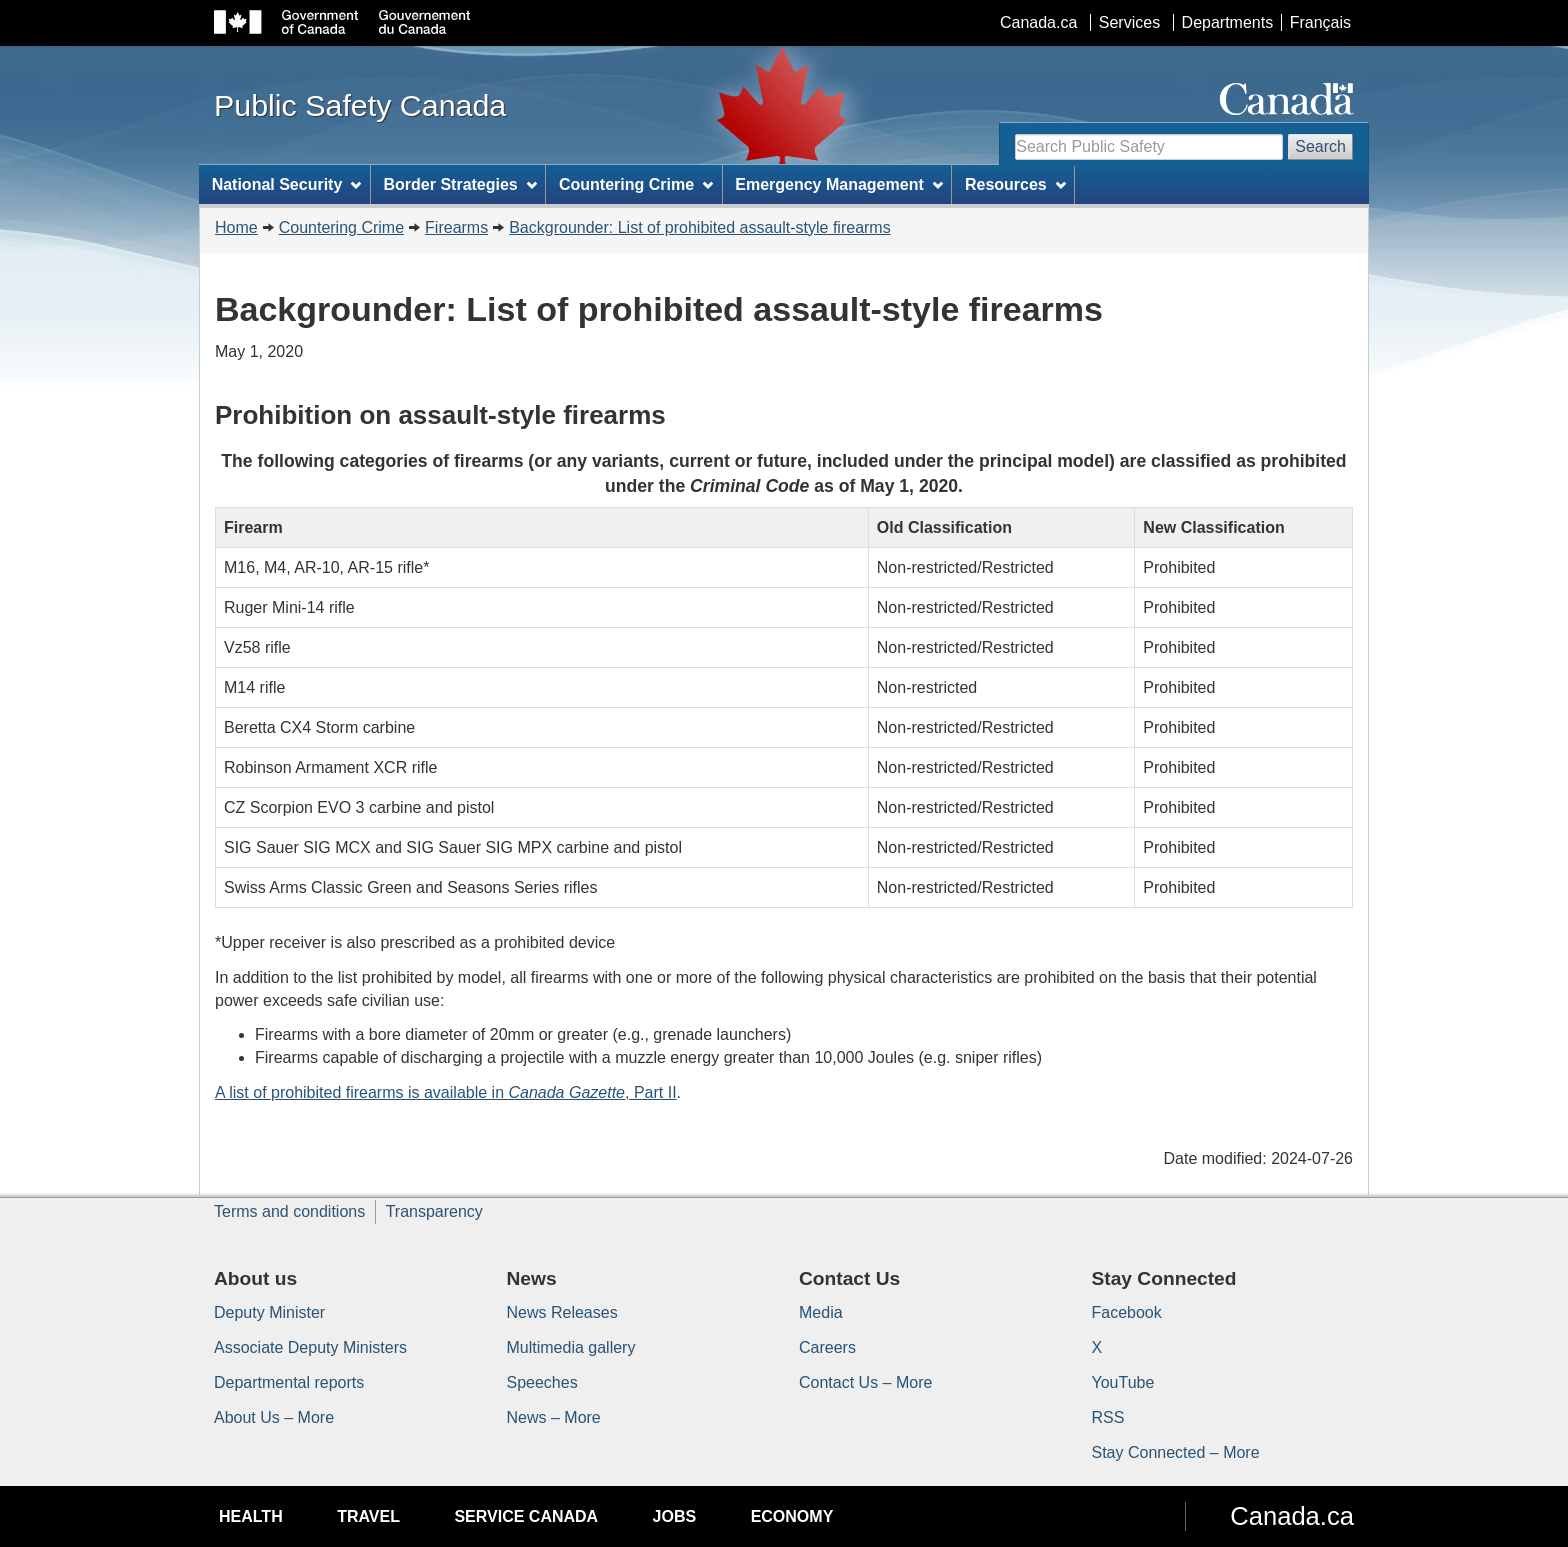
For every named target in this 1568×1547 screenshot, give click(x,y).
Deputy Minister (269, 1312)
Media (821, 1312)
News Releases (562, 1312)
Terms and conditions (289, 1211)
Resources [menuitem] (1015, 184)
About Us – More (274, 1417)
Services (1129, 22)
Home (236, 227)
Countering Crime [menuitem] (636, 184)
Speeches (542, 1382)
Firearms (456, 227)
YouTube (1123, 1382)
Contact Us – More (865, 1382)
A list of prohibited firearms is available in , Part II (446, 1092)
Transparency (434, 1211)
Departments (1228, 22)
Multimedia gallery (571, 1347)
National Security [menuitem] (287, 184)
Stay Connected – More (1176, 1452)
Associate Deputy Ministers (310, 1347)
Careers (827, 1347)
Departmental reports (289, 1382)
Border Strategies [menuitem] (460, 184)
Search (1320, 146)
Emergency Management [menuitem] (838, 184)
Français (1320, 22)
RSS (1108, 1417)
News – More (554, 1417)
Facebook (1127, 1312)
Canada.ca (1038, 22)
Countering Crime (341, 227)
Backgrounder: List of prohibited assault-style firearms (700, 227)
